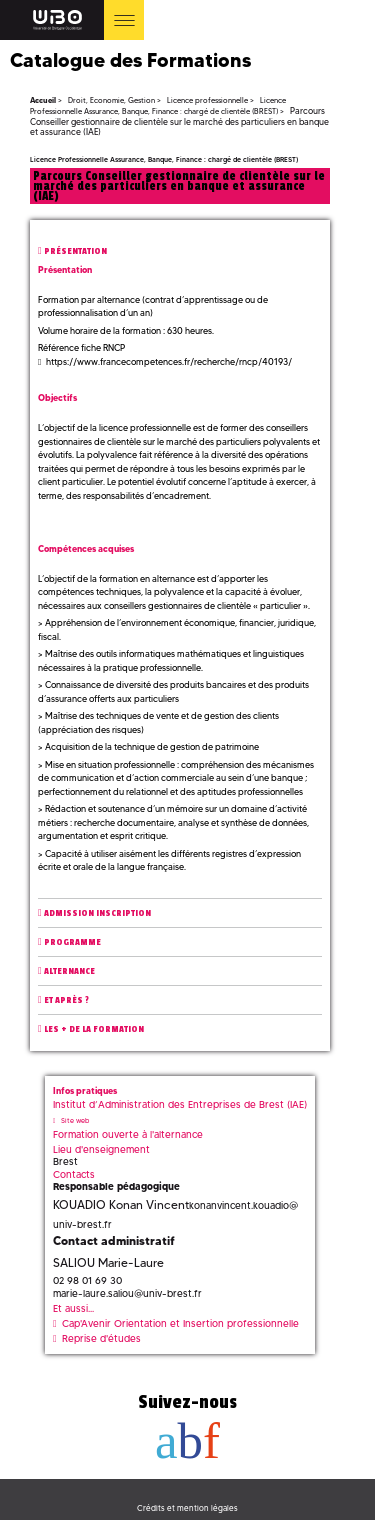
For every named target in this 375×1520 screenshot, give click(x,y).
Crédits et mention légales (187, 1508)
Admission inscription (97, 913)
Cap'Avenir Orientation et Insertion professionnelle (180, 1323)
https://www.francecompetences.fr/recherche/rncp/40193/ (169, 361)
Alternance (69, 971)
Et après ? (66, 1000)
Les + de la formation (94, 1029)
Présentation (75, 251)
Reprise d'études (101, 1338)
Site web (75, 1120)
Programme (72, 942)
